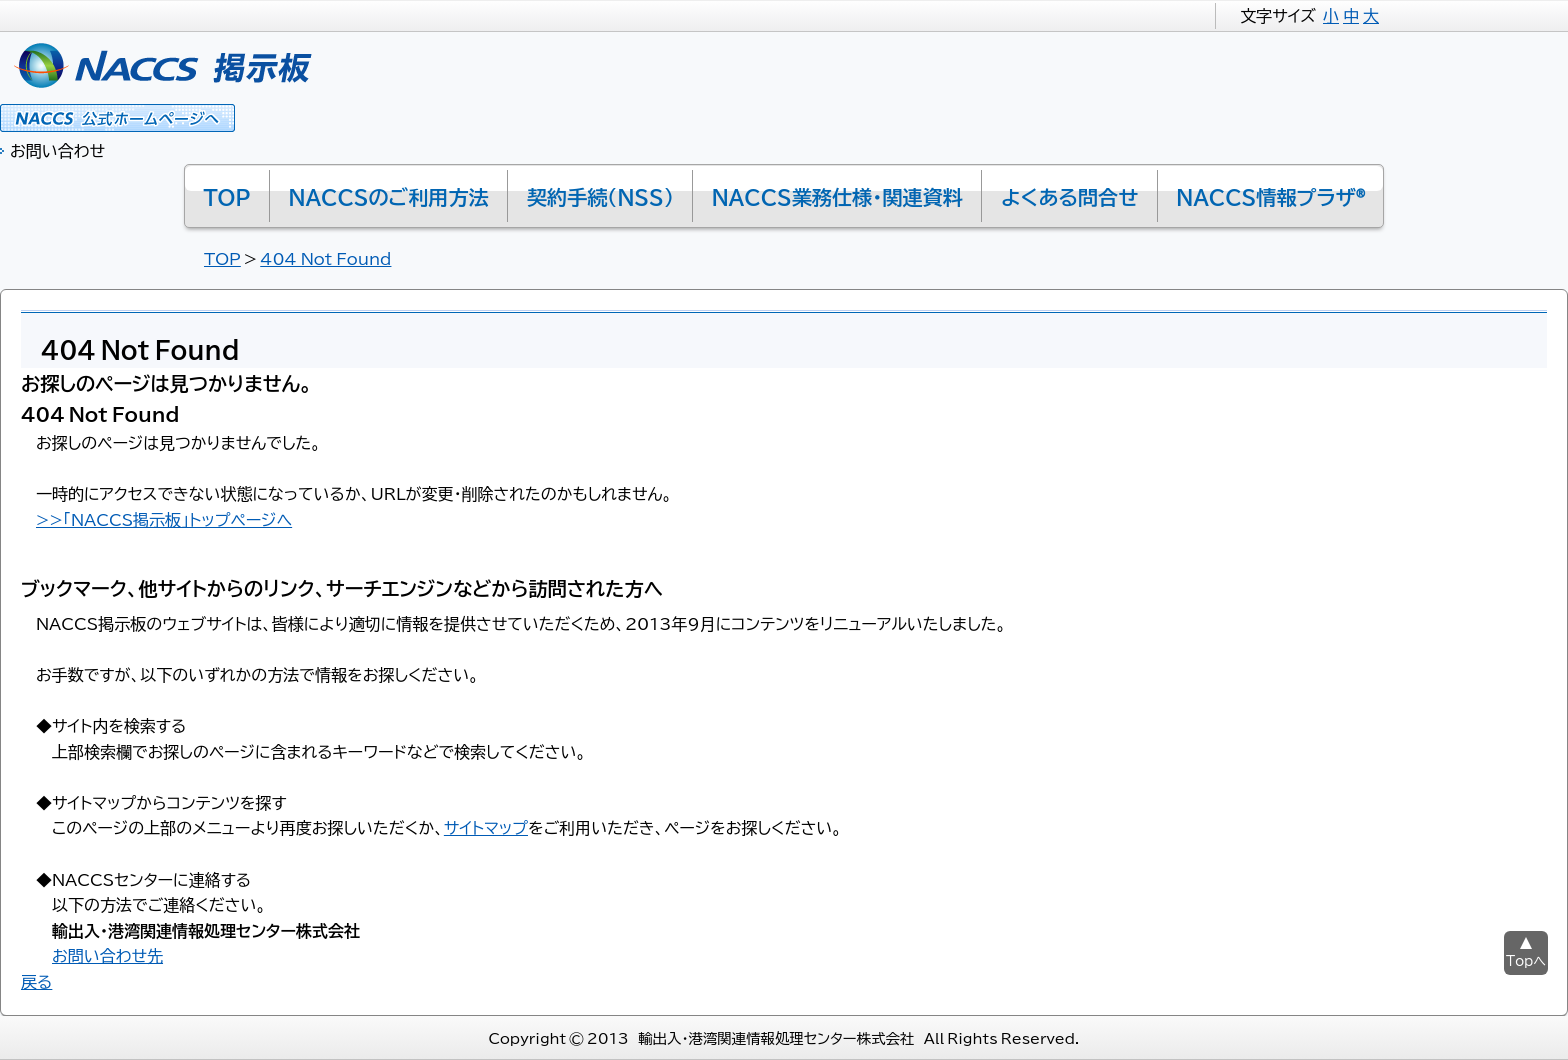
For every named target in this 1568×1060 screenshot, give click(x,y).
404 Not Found (325, 258)
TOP (222, 258)
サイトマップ (486, 827)
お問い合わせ (57, 150)
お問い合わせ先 (107, 955)
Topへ (1526, 960)
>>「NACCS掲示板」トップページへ (164, 519)
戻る (36, 981)
